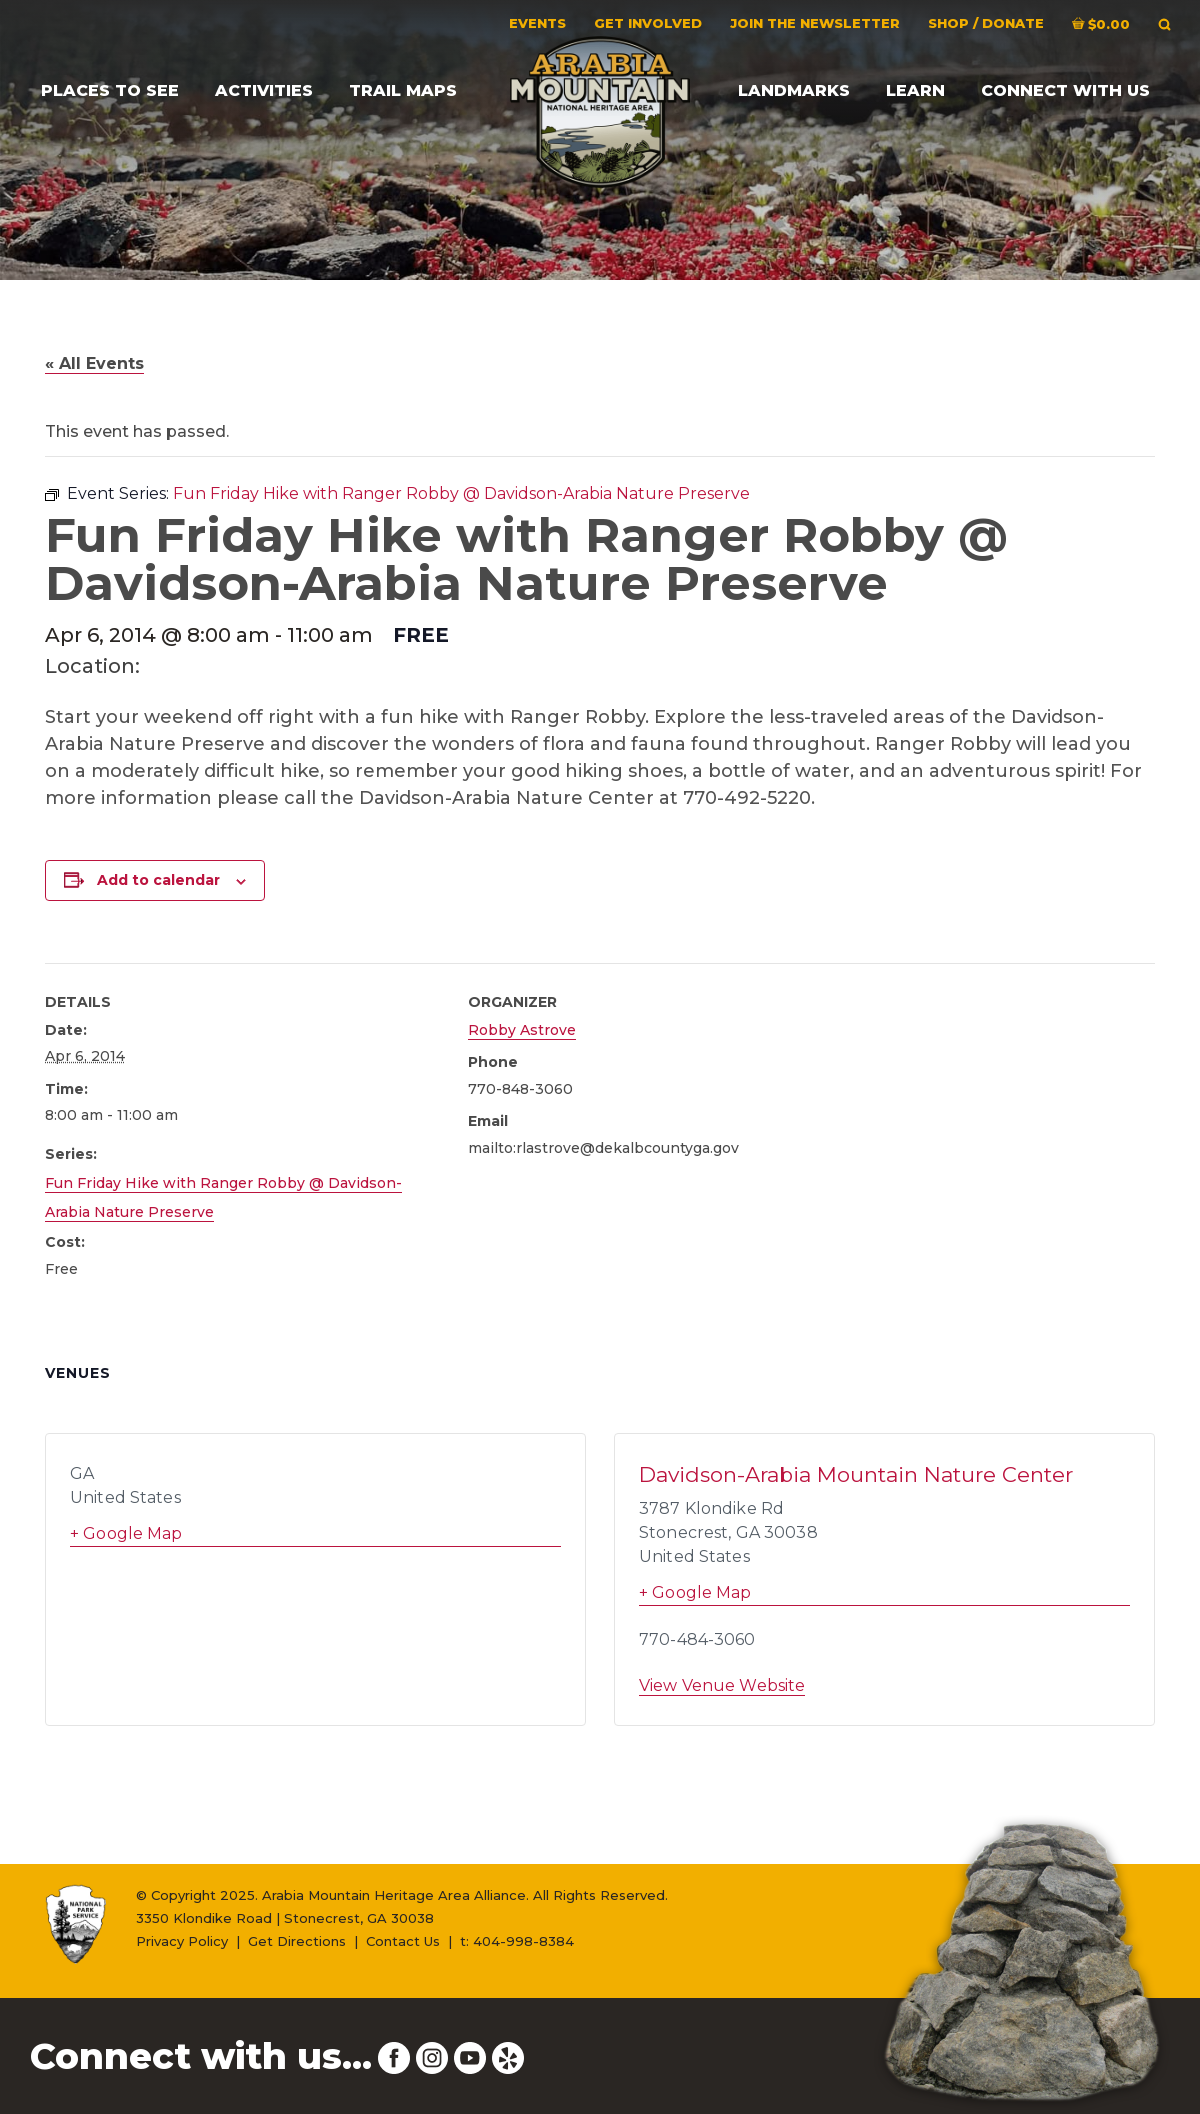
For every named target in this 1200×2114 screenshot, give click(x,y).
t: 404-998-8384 (517, 1941)
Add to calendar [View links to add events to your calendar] (158, 880)
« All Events (94, 363)
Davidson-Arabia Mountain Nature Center (856, 1474)
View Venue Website (722, 1685)
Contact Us (403, 1941)
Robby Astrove (522, 1030)
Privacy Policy (182, 1941)
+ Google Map (126, 1533)
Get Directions (297, 1941)
